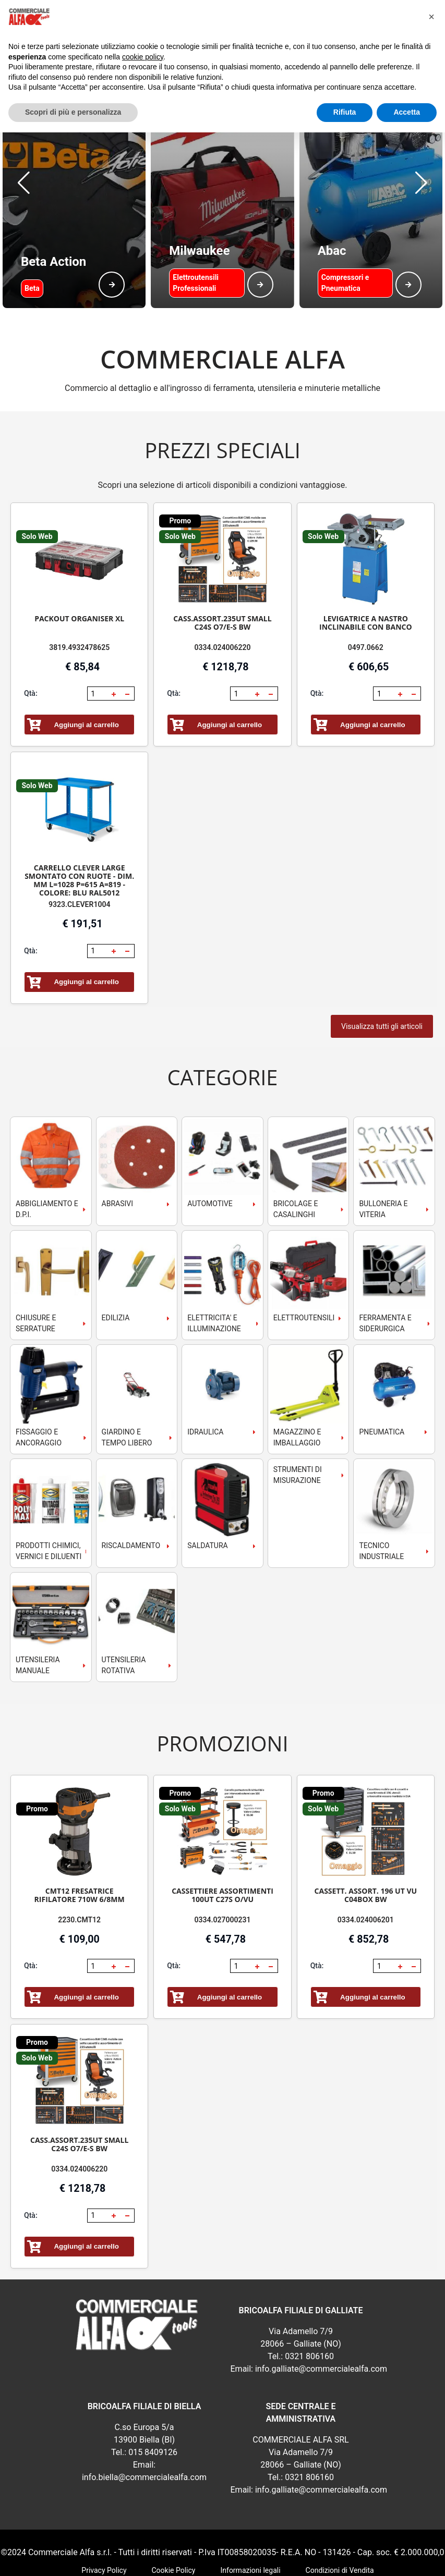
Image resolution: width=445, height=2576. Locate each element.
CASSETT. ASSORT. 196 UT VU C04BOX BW (366, 1843)
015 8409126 (152, 2400)
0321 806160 (309, 2304)
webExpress (222, 2560)
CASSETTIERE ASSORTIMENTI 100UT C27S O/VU (222, 1843)
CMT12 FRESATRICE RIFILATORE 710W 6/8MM (79, 1843)
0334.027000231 (223, 1867)
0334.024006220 (223, 595)
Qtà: (31, 641)
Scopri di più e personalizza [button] (73, 112)
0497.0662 (365, 595)
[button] (24, 156)
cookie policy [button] (142, 57)
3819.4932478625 (79, 595)
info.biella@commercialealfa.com (144, 2425)
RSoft (254, 2560)
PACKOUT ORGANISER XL (79, 566)
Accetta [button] (406, 112)
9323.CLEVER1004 (79, 852)
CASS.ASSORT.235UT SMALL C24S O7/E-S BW (222, 570)
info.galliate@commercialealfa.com (321, 2317)
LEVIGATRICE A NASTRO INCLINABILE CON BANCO (365, 570)
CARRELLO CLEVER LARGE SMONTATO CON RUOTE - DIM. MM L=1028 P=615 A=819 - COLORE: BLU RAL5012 (79, 828)
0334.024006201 (366, 1867)
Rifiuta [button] (344, 112)
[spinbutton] (98, 641)
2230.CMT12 (79, 1867)
